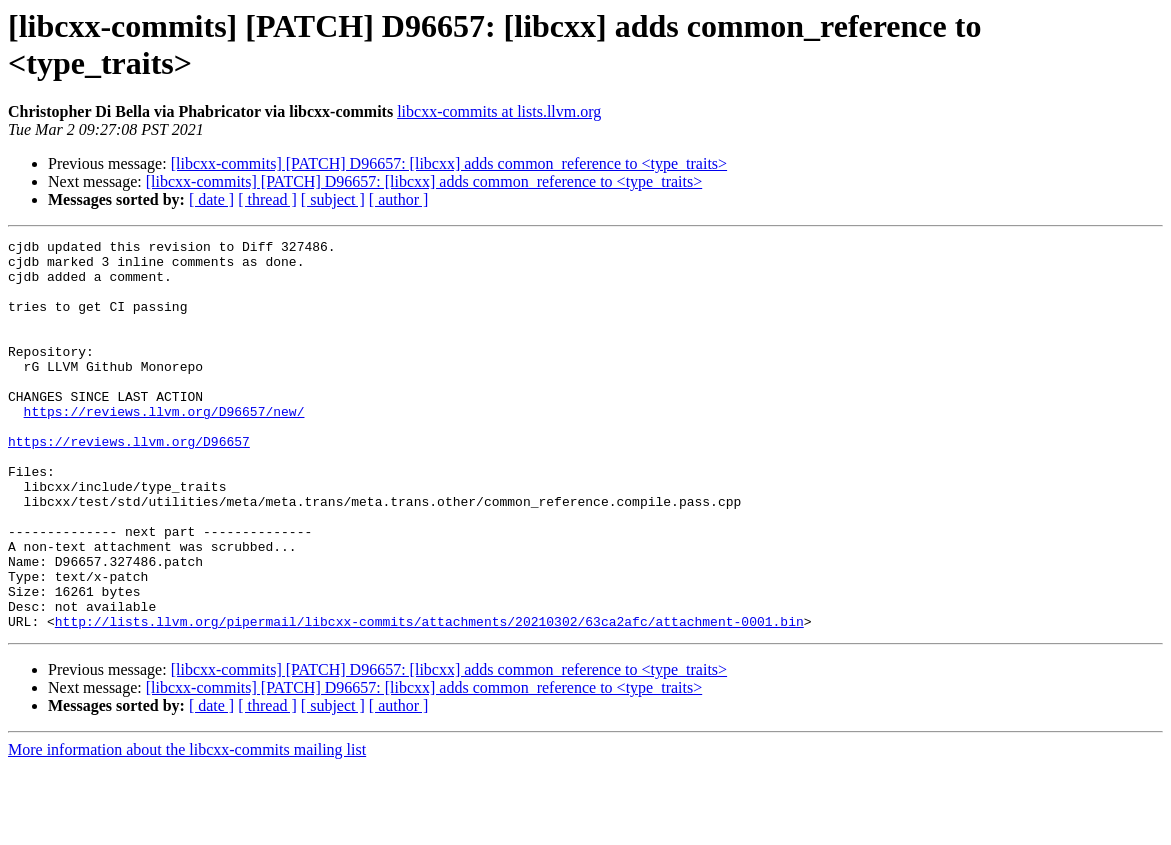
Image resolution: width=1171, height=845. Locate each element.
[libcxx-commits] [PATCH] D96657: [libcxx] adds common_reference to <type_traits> (449, 163)
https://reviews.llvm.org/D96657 (129, 483)
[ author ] (399, 199)
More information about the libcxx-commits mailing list (187, 827)
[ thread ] (267, 199)
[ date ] (211, 199)
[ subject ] (333, 199)
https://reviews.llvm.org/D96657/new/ (164, 447)
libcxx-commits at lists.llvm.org (499, 111)
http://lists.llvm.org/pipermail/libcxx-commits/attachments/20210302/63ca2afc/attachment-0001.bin (429, 699)
